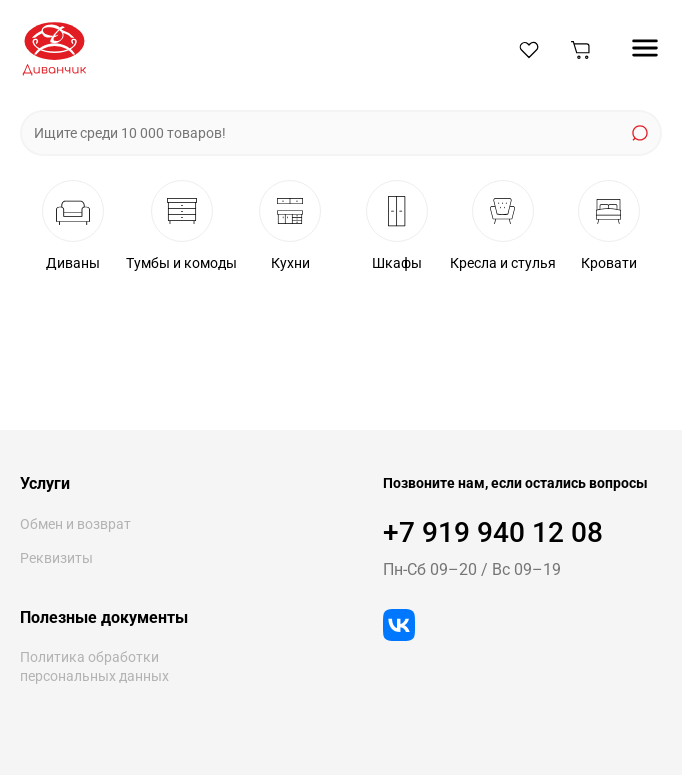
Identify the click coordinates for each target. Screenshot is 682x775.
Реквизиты (56, 558)
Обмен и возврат (75, 524)
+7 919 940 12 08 (493, 532)
